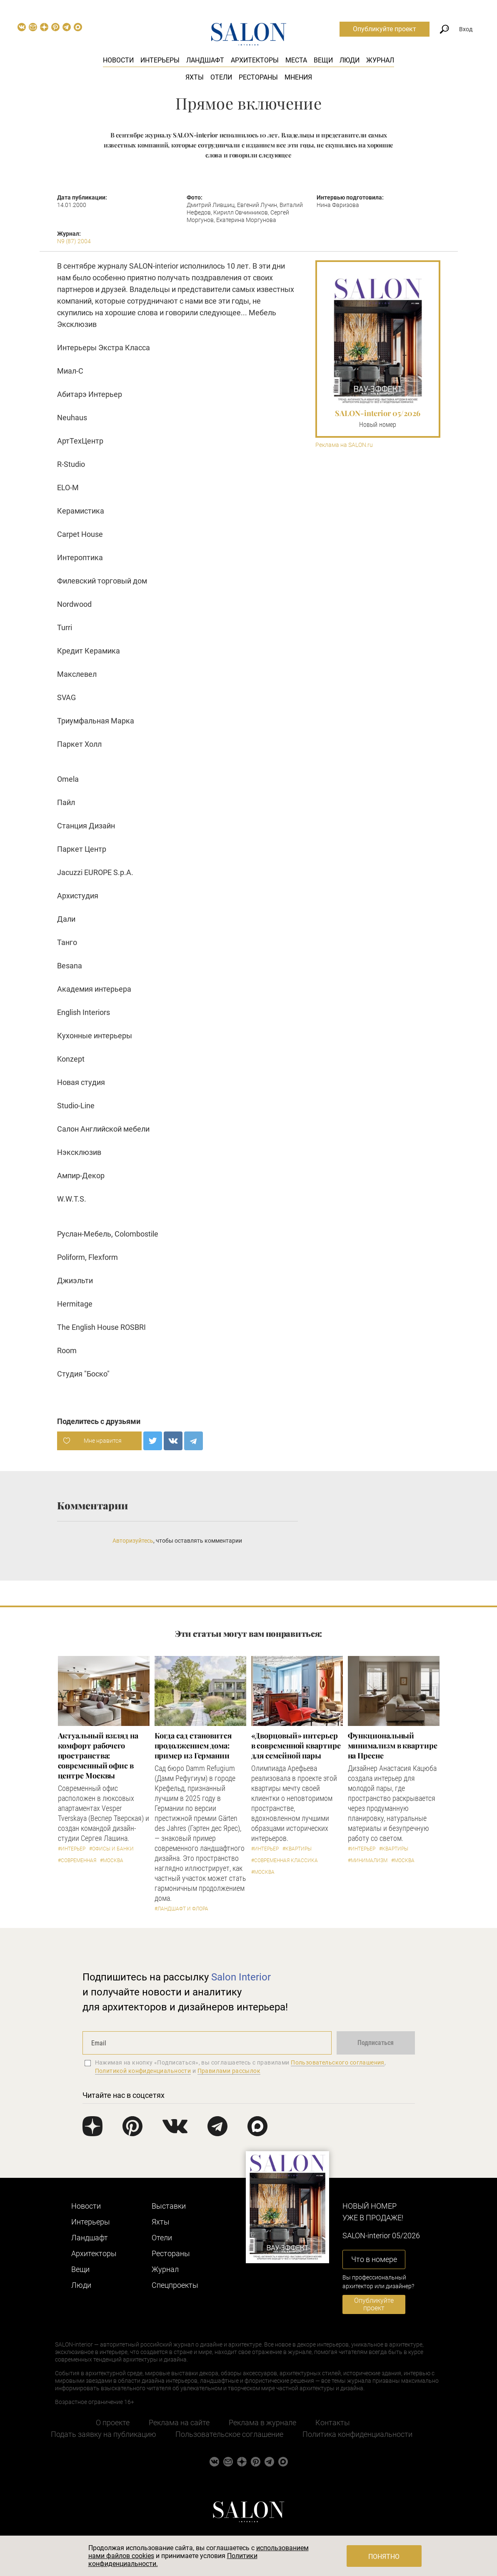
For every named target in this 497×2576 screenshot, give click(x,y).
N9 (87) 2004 (74, 241)
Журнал (380, 60)
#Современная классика (284, 1860)
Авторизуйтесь (132, 1540)
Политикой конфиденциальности (143, 2070)
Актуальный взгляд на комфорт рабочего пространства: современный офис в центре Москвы (98, 1756)
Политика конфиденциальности (357, 2434)
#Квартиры (297, 1848)
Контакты (332, 2422)
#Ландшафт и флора (181, 1908)
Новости (118, 60)
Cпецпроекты (175, 2285)
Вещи (323, 60)
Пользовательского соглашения (338, 2062)
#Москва (111, 1860)
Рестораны (258, 77)
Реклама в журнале (262, 2422)
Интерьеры (160, 60)
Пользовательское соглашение (229, 2434)
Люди (350, 60)
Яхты (194, 77)
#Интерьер (71, 1848)
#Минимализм (367, 1860)
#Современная (77, 1860)
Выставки (169, 2206)
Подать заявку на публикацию (103, 2434)
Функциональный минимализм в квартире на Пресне (392, 1746)
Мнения (298, 77)
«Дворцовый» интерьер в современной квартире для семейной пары (296, 1746)
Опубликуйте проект (384, 29)
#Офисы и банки (111, 1848)
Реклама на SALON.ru (344, 445)
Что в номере (374, 2259)
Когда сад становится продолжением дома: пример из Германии (193, 1746)
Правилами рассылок (229, 2070)
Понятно (384, 2557)
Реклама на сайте (179, 2422)
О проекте (113, 2422)
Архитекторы (255, 60)
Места (296, 60)
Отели (221, 77)
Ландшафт (205, 60)
